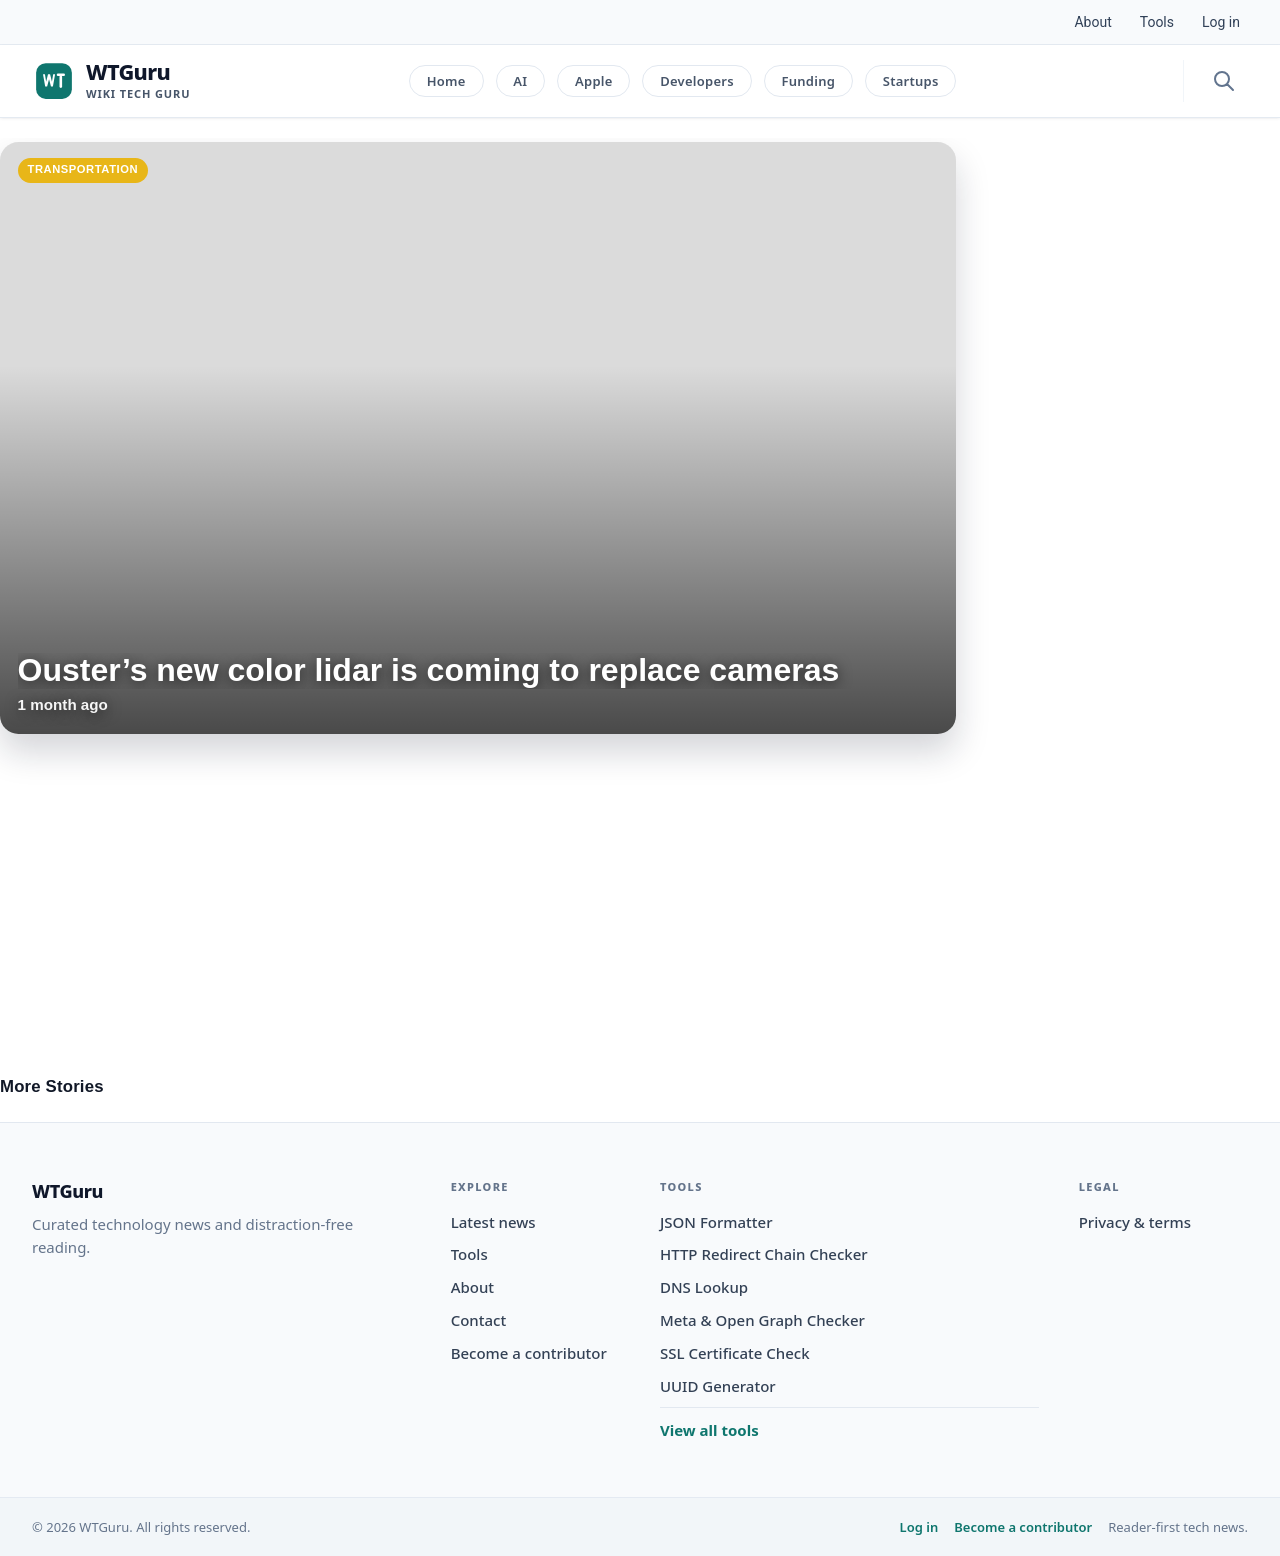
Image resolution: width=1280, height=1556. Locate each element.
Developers (697, 81)
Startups (911, 81)
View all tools (709, 1430)
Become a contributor (529, 1353)
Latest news (493, 1222)
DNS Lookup (704, 1287)
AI (520, 81)
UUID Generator (718, 1386)
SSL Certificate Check (735, 1353)
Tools (1157, 22)
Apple (594, 81)
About (1092, 22)
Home (446, 81)
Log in (1221, 22)
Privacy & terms (1135, 1222)
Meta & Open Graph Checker (762, 1320)
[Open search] (1224, 81)
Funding (808, 81)
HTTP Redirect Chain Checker (764, 1254)
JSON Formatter (716, 1222)
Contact (479, 1320)
